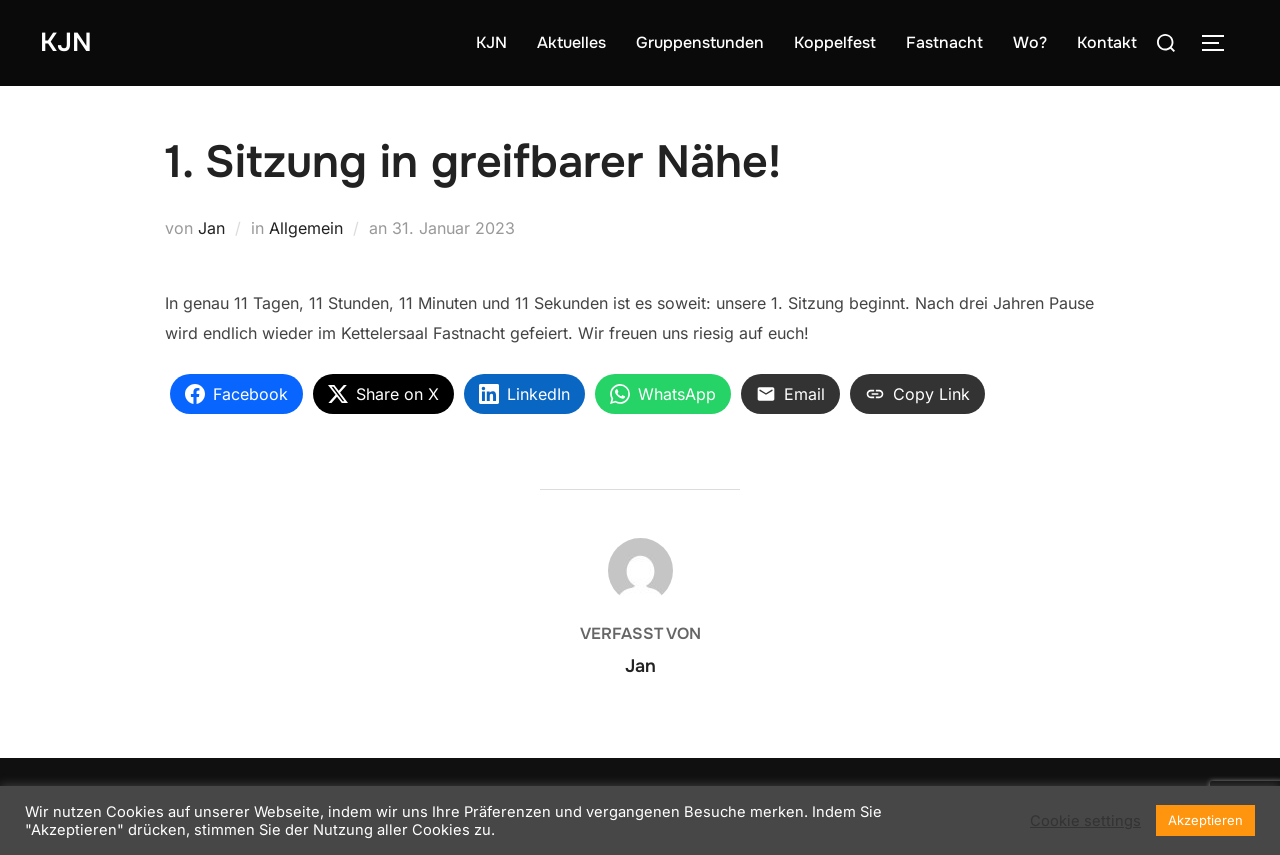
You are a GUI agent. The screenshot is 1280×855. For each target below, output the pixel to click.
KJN (66, 42)
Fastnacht (944, 42)
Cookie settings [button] (1085, 821)
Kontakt (1107, 42)
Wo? (1030, 42)
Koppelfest (835, 42)
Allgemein (306, 228)
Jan (211, 228)
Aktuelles (571, 42)
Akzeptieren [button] (1205, 820)
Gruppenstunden (700, 42)
